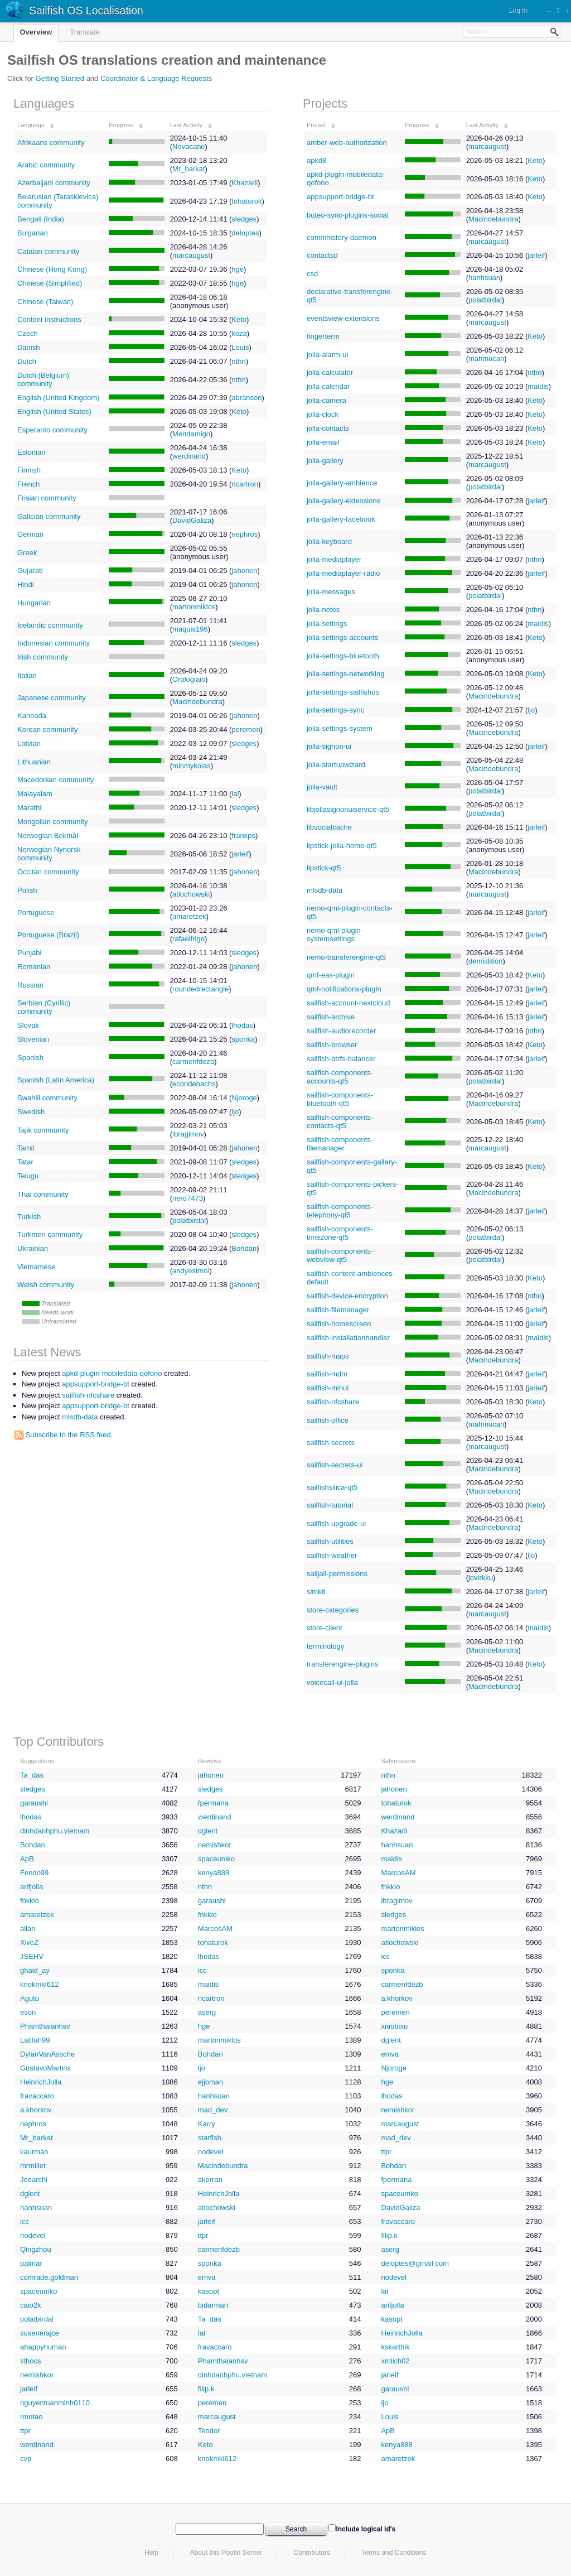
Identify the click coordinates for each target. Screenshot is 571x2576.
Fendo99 (34, 1873)
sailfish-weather (332, 1555)
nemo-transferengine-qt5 (346, 957)
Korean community (47, 729)
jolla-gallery (325, 460)
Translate (85, 32)
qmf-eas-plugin (331, 975)
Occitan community (48, 872)
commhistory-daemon (341, 237)
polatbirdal (189, 1220)
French (28, 484)
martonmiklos (193, 607)
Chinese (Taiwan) (45, 301)
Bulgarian (32, 233)
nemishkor (214, 1845)
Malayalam (34, 793)
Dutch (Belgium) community (43, 379)
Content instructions (49, 319)
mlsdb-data (324, 890)
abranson (246, 397)
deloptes (245, 233)
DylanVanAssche (47, 2054)
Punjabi (29, 952)
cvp (25, 2458)
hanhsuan (484, 277)
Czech (27, 333)
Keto (238, 319)
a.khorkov (396, 1998)
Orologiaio (188, 679)
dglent (207, 1831)
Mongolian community (52, 821)
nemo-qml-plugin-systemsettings (335, 934)
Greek (27, 552)
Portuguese (36, 912)
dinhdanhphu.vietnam (54, 1831)
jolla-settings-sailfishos (343, 692)
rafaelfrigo (188, 939)
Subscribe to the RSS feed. (63, 1435)
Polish (27, 890)
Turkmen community (50, 1234)
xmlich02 (395, 2361)
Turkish (29, 1216)
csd (312, 273)
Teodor (209, 2430)
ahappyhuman (43, 2347)
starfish (209, 2138)
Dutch (26, 361)
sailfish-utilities (330, 1541)
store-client (324, 1628)
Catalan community (48, 251)
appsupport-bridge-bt (340, 196)
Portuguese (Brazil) (48, 935)
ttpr (386, 2152)
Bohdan (244, 1248)
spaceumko (216, 1859)
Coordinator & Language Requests (156, 78)
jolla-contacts (328, 428)
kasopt (208, 2291)
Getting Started (60, 78)
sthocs (30, 2361)
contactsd (322, 255)
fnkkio (390, 1886)
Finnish (29, 470)
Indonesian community (53, 643)
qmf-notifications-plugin (344, 989)
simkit (316, 1591)
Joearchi (33, 2179)
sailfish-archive (331, 1017)
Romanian (33, 966)
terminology (325, 1646)
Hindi (25, 584)
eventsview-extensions (343, 318)
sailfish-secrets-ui (334, 1465)
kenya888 (213, 1873)
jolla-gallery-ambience (342, 483)
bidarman (213, 2305)
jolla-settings (327, 623)
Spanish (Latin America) (55, 1080)
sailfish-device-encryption (347, 1296)
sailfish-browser (332, 1045)
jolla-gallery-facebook (341, 519)
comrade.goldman (49, 2277)
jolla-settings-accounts (343, 637)
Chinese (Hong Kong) (52, 269)
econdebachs (193, 1084)
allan (27, 1928)
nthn (238, 361)
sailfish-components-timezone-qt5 (340, 1233)
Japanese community (51, 698)
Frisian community (46, 498)
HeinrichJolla (40, 2082)
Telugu (27, 1176)
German (30, 534)
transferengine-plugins (343, 1664)
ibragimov (188, 1134)
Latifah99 (35, 2040)
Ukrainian (32, 1248)
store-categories (333, 1610)
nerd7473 (187, 1198)
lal (235, 793)
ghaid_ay (35, 1970)
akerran (210, 2179)
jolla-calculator (330, 372)
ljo (235, 1112)
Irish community (42, 657)
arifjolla (31, 1886)
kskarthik (395, 2347)
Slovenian (33, 1039)
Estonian (31, 452)
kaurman (34, 2152)
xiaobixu (394, 2026)
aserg (207, 2012)
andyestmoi (190, 1271)
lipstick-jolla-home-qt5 (342, 845)
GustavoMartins (45, 2068)
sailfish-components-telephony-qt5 (340, 1210)
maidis (538, 386)
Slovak (28, 1025)
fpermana (213, 1803)
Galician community (48, 516)
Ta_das (31, 1775)
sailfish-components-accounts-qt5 (340, 1076)
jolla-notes (323, 609)
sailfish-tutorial (330, 1505)
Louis (240, 347)
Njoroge (244, 1098)
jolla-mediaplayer (334, 559)
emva (390, 2054)
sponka (243, 1039)
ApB (27, 1859)
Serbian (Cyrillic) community (43, 1007)
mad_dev (213, 2110)
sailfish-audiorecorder (341, 1031)
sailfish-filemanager (338, 1310)
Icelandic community (50, 625)
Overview (36, 32)
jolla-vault (322, 787)
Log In (518, 11)
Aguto (29, 1998)
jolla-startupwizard (336, 764)
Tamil (25, 1148)
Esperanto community (52, 430)
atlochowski (191, 894)
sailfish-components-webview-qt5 (340, 1255)
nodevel (211, 2152)
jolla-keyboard (329, 541)
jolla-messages (331, 592)
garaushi (34, 1803)
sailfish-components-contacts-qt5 (340, 1121)
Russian (30, 985)
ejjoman (211, 2082)
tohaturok (246, 201)
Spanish (30, 1057)
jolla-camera (326, 400)
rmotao (31, 2417)
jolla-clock (322, 414)
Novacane (188, 146)
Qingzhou (35, 2249)
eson (28, 2012)
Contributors (312, 2552)
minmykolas (191, 766)
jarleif (240, 854)
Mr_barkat (188, 169)
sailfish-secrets (331, 1442)
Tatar (25, 1162)
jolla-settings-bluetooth (343, 656)
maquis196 (190, 629)
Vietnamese (36, 1267)
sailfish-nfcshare (333, 1402)
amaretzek (189, 916)
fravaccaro (37, 2096)
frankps (243, 835)
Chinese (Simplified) (49, 283)
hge (237, 269)
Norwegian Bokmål (47, 835)
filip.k (389, 2235)
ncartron (244, 484)
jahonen (244, 570)
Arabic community (46, 165)
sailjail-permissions (337, 1573)
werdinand (189, 456)
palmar (31, 2263)
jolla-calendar (328, 386)
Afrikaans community (51, 142)
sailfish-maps (328, 1356)
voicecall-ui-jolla (332, 1682)
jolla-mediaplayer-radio (343, 573)
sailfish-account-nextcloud (348, 1003)
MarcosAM (398, 1873)
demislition (485, 961)
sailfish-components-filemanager (340, 1143)
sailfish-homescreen (339, 1324)
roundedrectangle (200, 989)
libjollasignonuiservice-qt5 (348, 809)
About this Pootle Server (226, 2552)
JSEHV (31, 1956)
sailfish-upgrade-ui (336, 1523)
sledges (244, 219)
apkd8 (316, 160)
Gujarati (30, 570)
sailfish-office (328, 1420)
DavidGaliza (191, 520)
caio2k (30, 2305)
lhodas (242, 1025)
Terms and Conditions (393, 2552)
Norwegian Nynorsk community (48, 853)
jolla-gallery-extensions (343, 501)
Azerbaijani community (53, 183)
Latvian (29, 743)
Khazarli (244, 183)
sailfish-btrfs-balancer (341, 1059)
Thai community (43, 1194)
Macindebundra (197, 701)
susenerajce (39, 2333)
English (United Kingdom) (58, 397)
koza (238, 333)
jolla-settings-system (339, 728)
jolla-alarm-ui (327, 354)
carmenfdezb (193, 1061)
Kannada (31, 715)
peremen (245, 729)
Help (152, 2552)
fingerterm (323, 336)
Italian (27, 675)
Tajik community (43, 1130)
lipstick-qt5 (324, 868)
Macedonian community (55, 780)
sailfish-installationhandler (348, 1337)
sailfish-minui (328, 1388)
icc (385, 1956)
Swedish (31, 1112)
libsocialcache (329, 827)
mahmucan (486, 358)
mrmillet (33, 2165)
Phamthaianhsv (45, 2026)
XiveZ (29, 1942)
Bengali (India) (40, 219)
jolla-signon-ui (329, 746)
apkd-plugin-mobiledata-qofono (112, 1373)
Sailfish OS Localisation (86, 10)
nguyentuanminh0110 (55, 2403)
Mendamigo (191, 434)
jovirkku (480, 1577)
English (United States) (54, 411)
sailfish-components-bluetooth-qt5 (340, 1099)
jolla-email (323, 442)
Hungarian (34, 603)
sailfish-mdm (327, 1374)
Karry (206, 2124)
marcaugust (191, 255)
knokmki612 (39, 1984)
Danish (28, 347)
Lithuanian (34, 762)
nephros (244, 534)
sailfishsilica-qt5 (332, 1487)
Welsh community (45, 1284)
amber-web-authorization (347, 142)
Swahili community (47, 1098)
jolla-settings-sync (335, 710)
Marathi (29, 807)
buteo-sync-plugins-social (348, 215)
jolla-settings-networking (345, 674)
